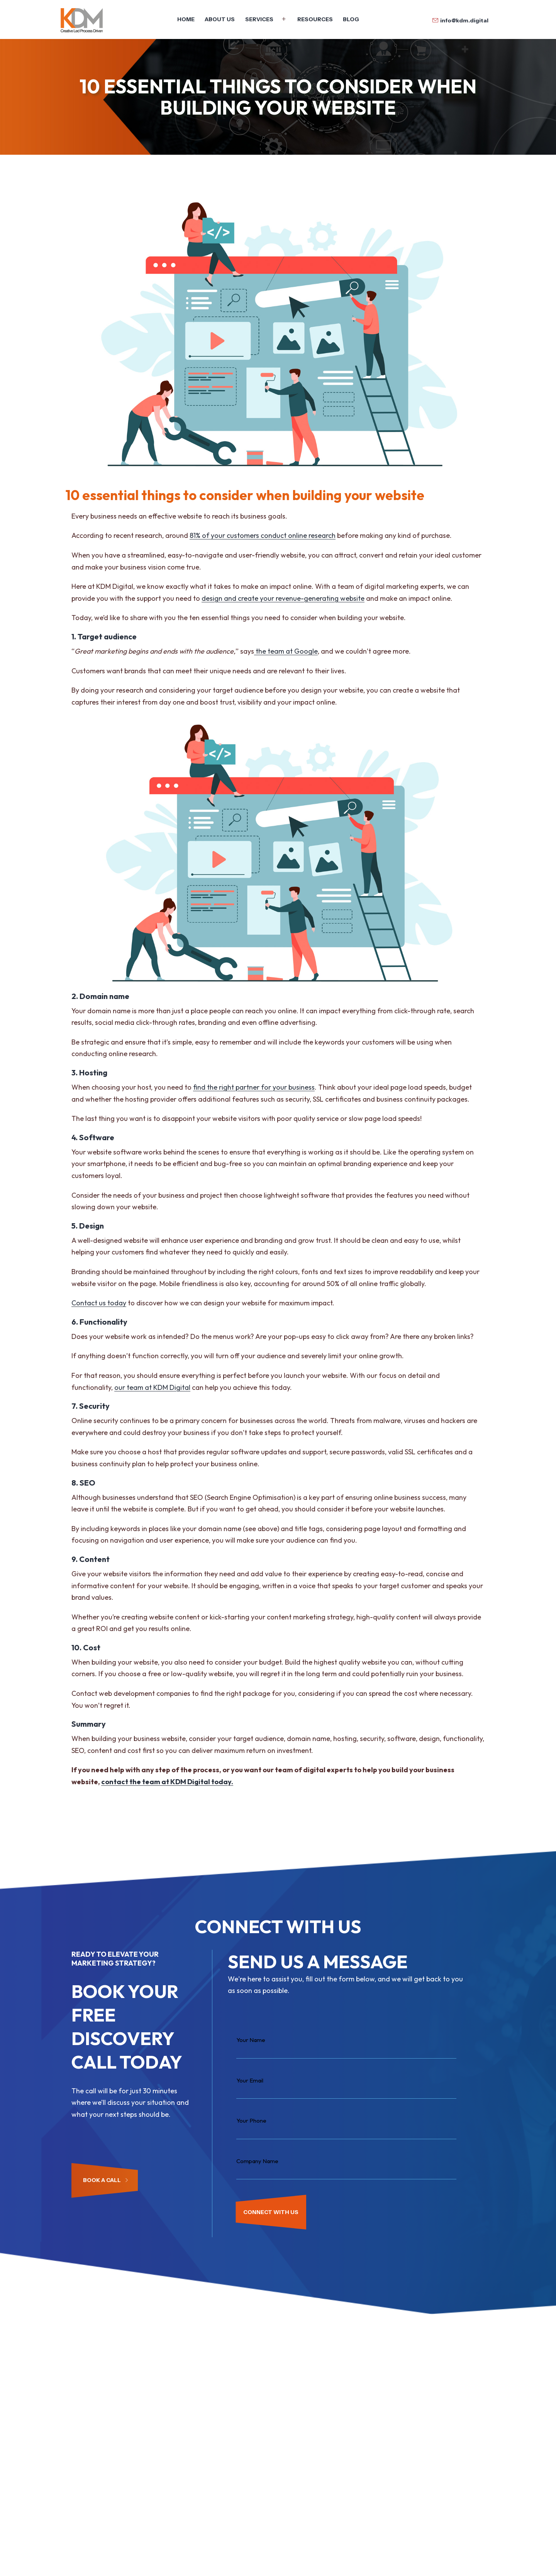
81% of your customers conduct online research (263, 535)
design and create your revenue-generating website (283, 598)
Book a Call (106, 2180)
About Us (220, 19)
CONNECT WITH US (270, 2212)
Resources (315, 19)
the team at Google (286, 651)
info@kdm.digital (464, 20)
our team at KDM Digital (152, 1387)
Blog (351, 19)
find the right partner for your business (254, 1087)
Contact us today (98, 1302)
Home (186, 19)
